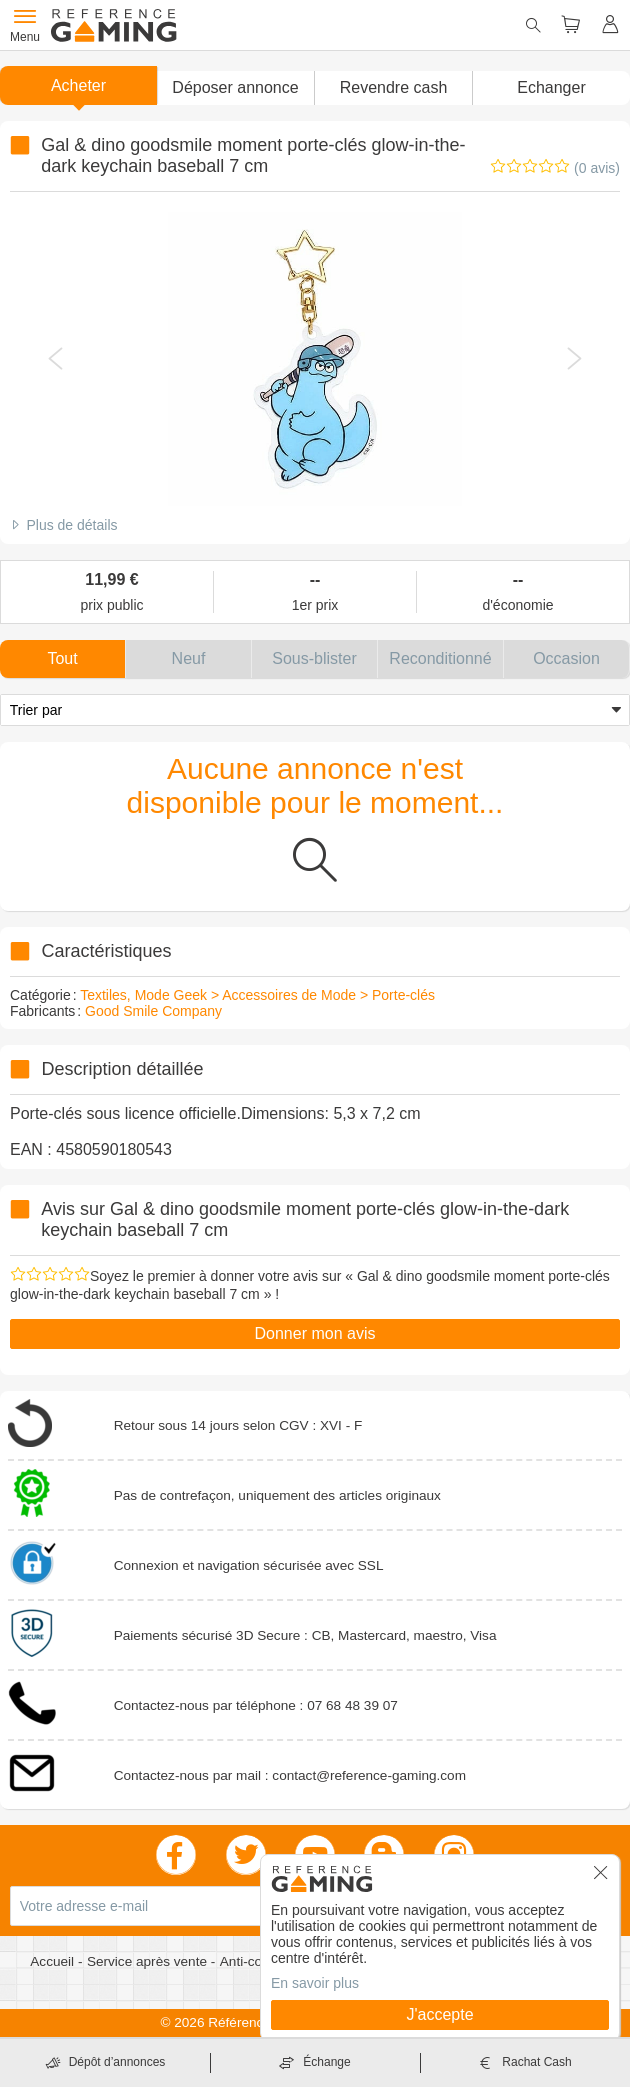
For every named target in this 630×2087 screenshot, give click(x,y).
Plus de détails (71, 525)
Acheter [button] (78, 85)
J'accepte (439, 2014)
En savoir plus (315, 1983)
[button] (235, 88)
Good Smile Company (153, 1011)
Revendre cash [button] (394, 87)
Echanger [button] (551, 87)
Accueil (54, 1961)
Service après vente (149, 1961)
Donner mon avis (315, 1333)
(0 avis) (597, 168)
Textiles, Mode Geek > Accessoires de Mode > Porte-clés (257, 995)
